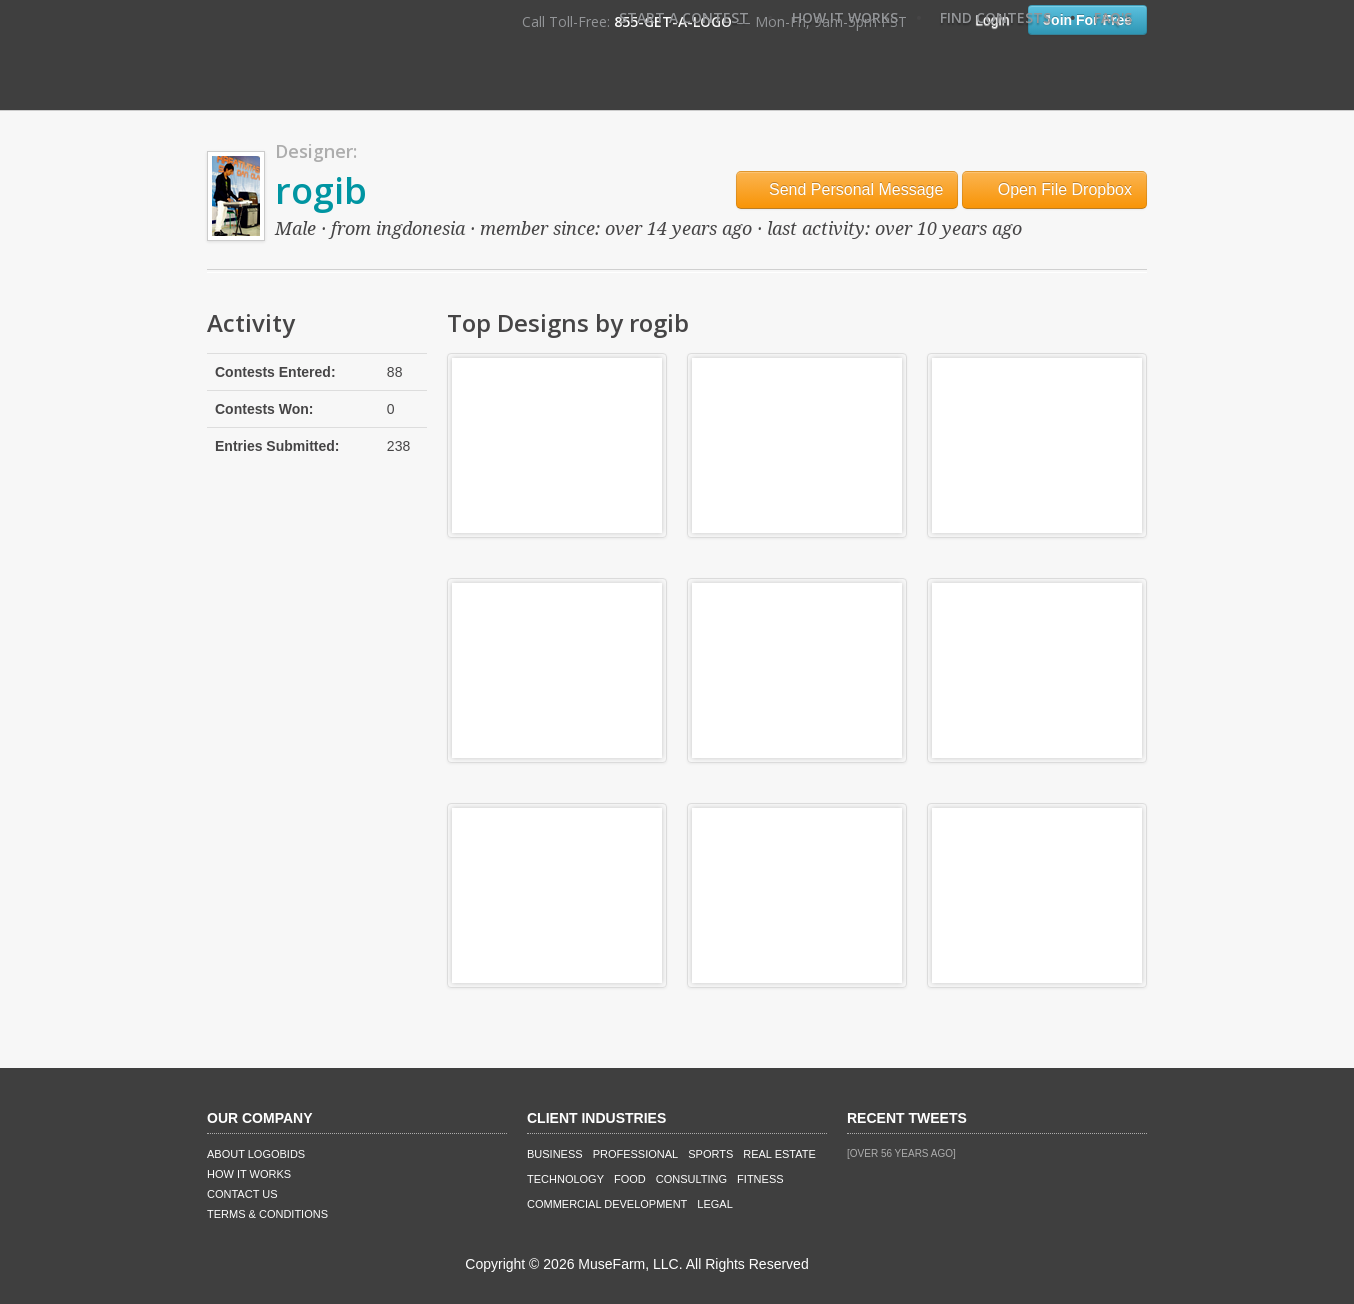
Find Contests (995, 17)
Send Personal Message (847, 189)
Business (555, 1154)
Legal (714, 1204)
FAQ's (1113, 17)
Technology (565, 1179)
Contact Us (242, 1194)
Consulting (691, 1179)
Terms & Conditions (267, 1214)
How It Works (845, 17)
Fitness (760, 1179)
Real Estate (779, 1154)
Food (630, 1179)
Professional (636, 1154)
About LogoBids (256, 1154)
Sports (710, 1154)
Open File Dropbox (1054, 189)
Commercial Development (607, 1204)
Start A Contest (684, 17)
